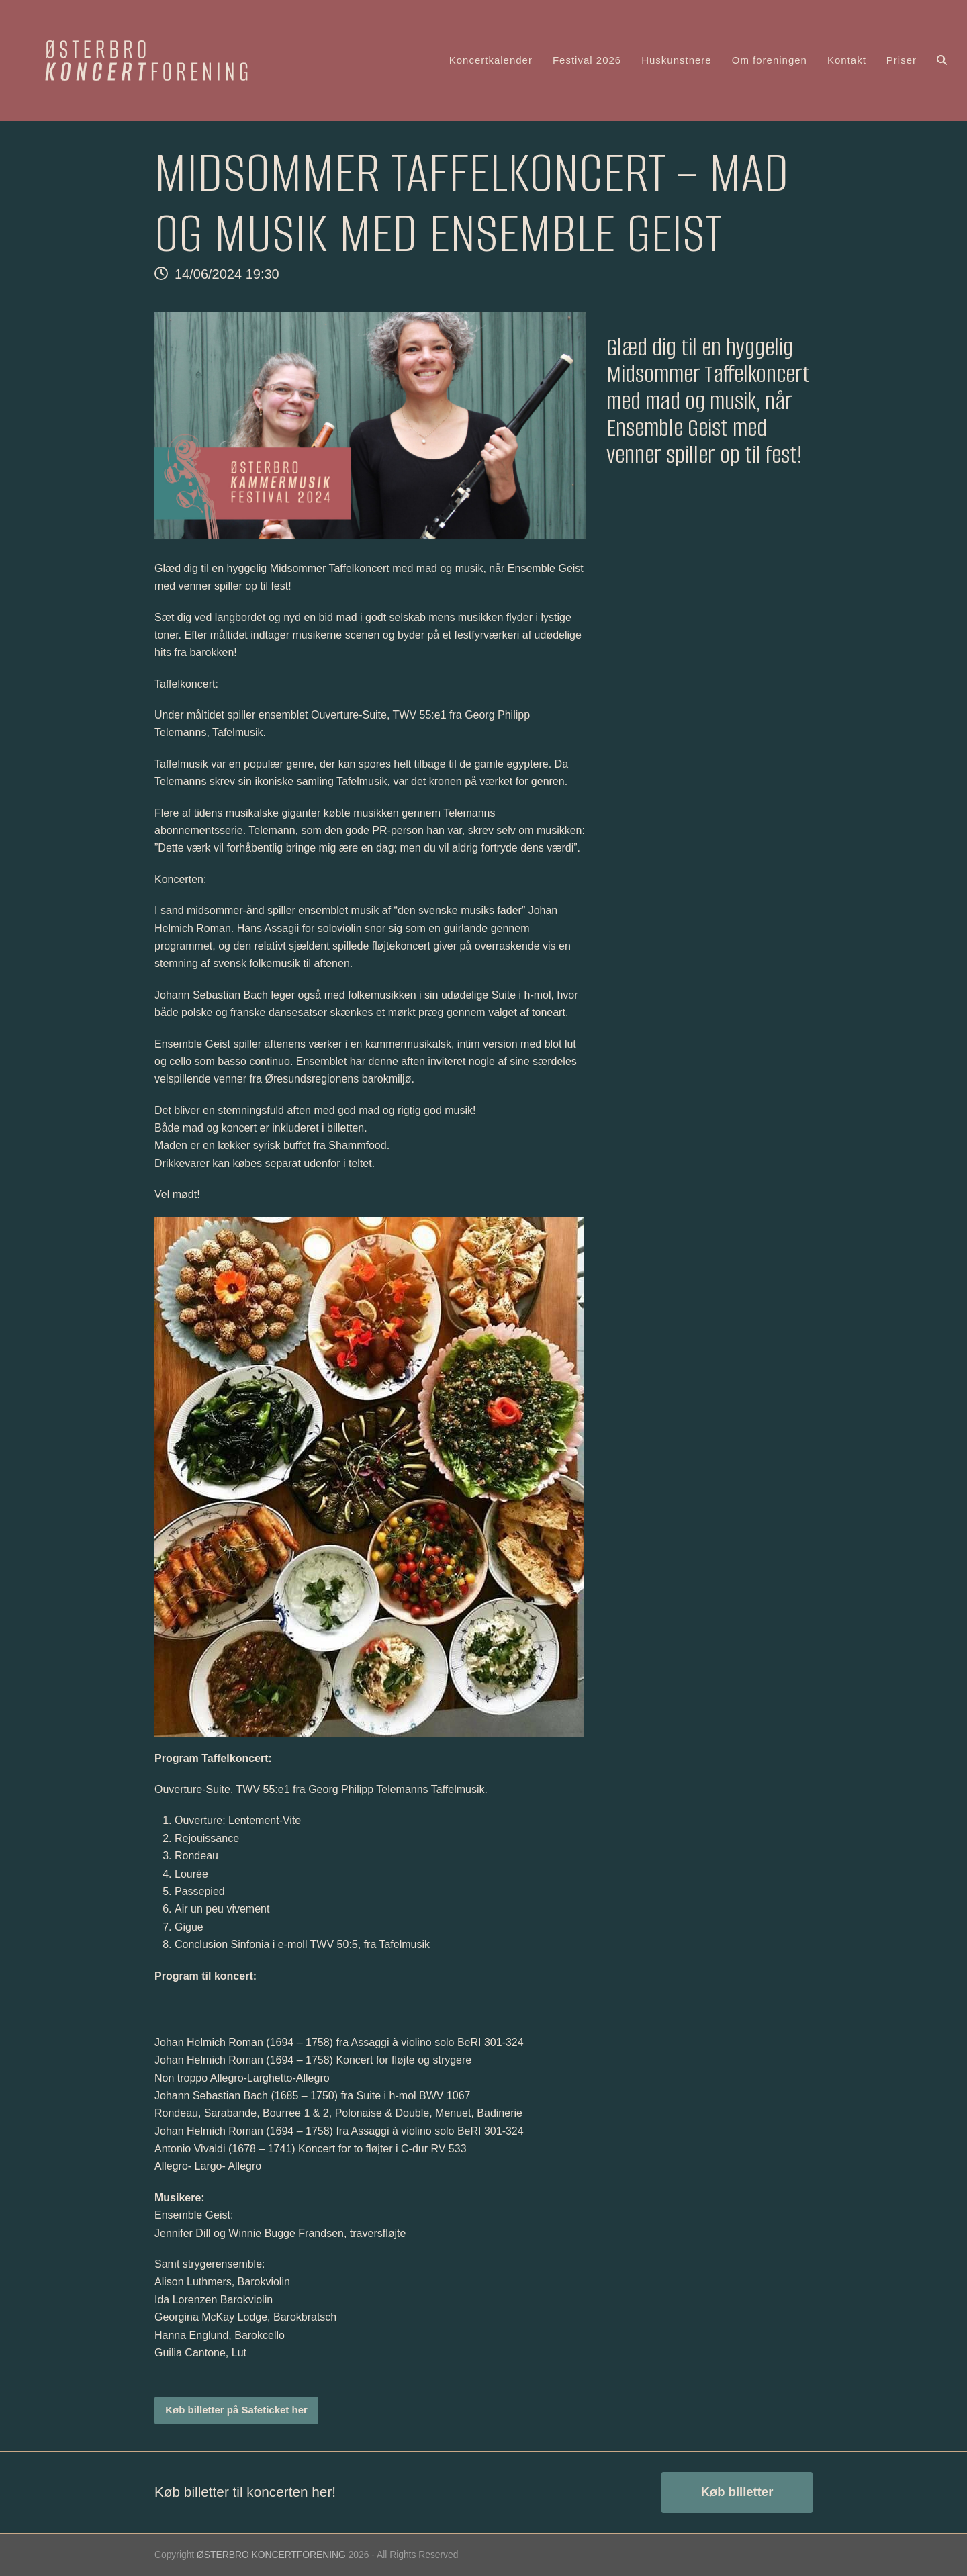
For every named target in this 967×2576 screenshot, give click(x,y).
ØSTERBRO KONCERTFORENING (271, 2554)
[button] (942, 60)
